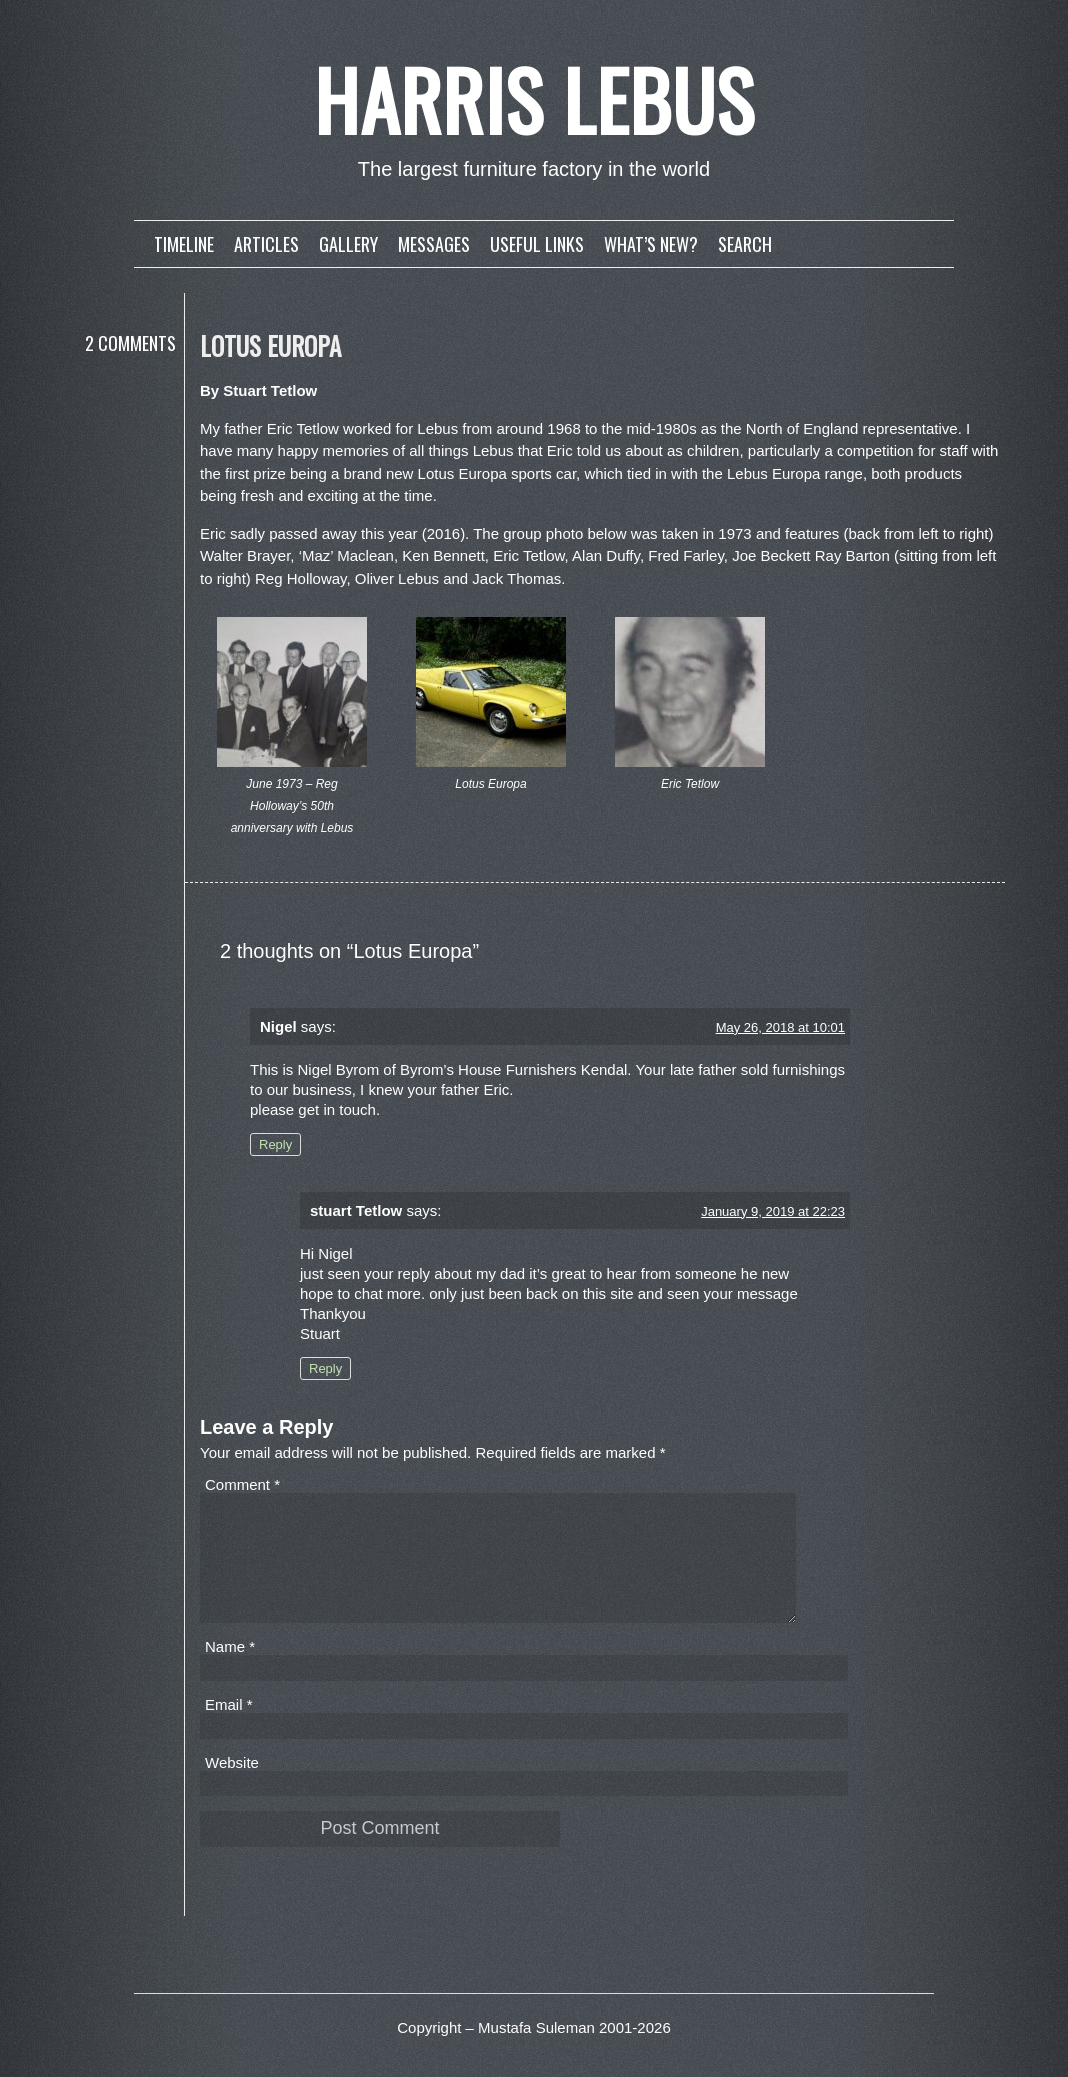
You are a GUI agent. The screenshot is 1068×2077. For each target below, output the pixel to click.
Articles (266, 244)
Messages (434, 244)
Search (745, 244)
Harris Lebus (534, 99)
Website (232, 1786)
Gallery (348, 244)
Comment (242, 1484)
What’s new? (651, 244)
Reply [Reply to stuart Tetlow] (325, 1368)
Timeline (184, 244)
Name (230, 1670)
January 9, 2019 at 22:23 (773, 1211)
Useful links (537, 244)
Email (229, 1728)
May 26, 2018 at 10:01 (780, 1027)
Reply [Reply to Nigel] (275, 1144)
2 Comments (130, 343)
